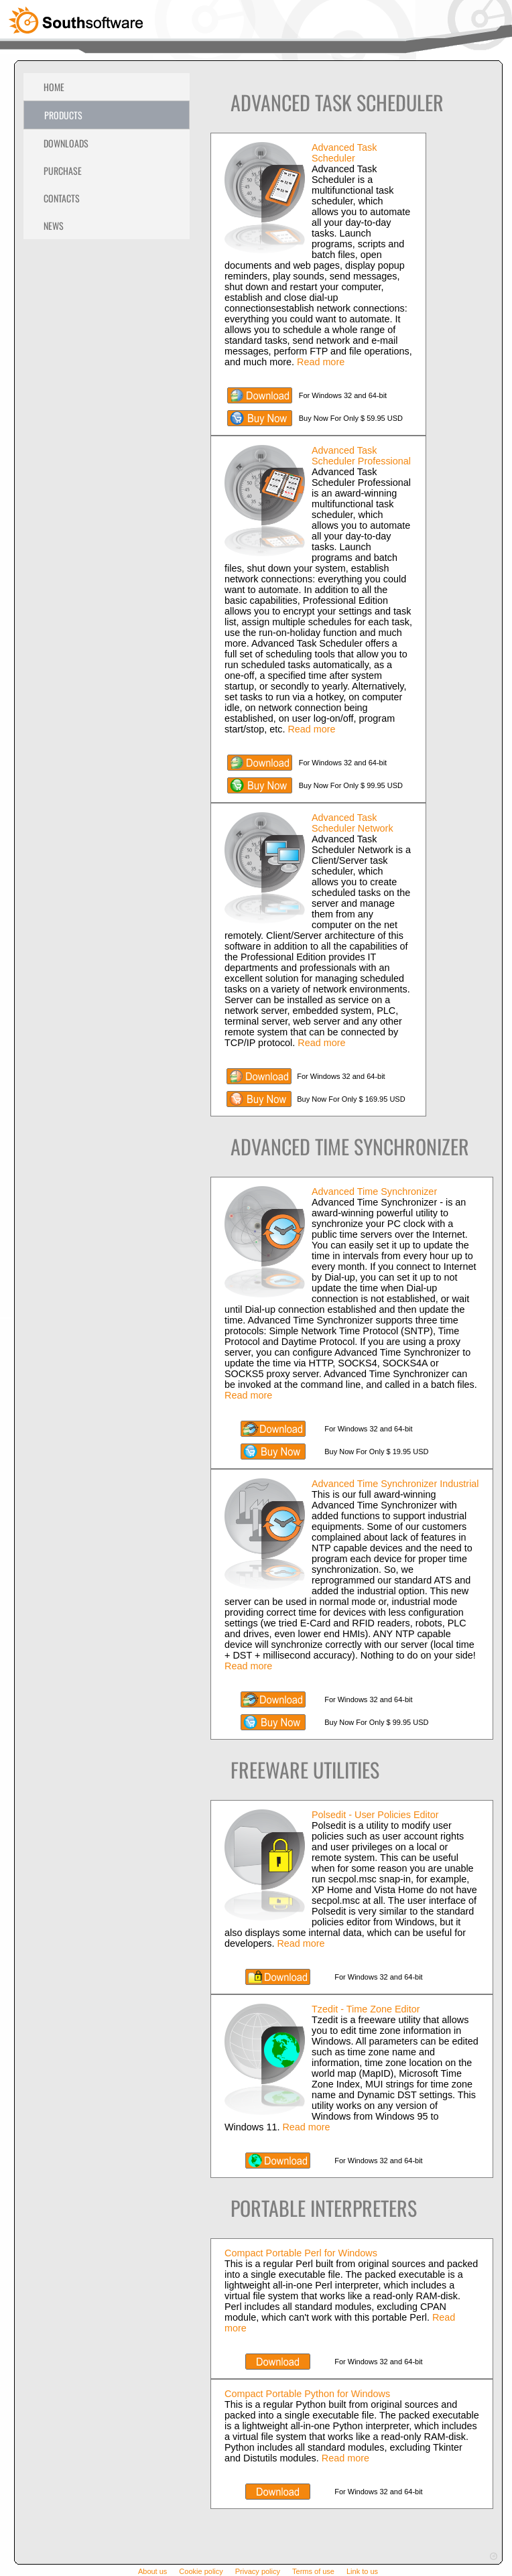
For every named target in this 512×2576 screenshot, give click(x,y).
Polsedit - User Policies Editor (375, 1814)
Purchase (63, 171)
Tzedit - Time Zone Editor (366, 2009)
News (54, 225)
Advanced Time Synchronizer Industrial (395, 1483)
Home (54, 87)
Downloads (66, 143)
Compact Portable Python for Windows (307, 2393)
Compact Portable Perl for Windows (301, 2253)
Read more (320, 362)
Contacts (62, 198)
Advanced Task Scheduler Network (352, 823)
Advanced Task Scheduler (344, 153)
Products (63, 115)
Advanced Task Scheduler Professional (361, 455)
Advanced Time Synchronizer (374, 1191)
